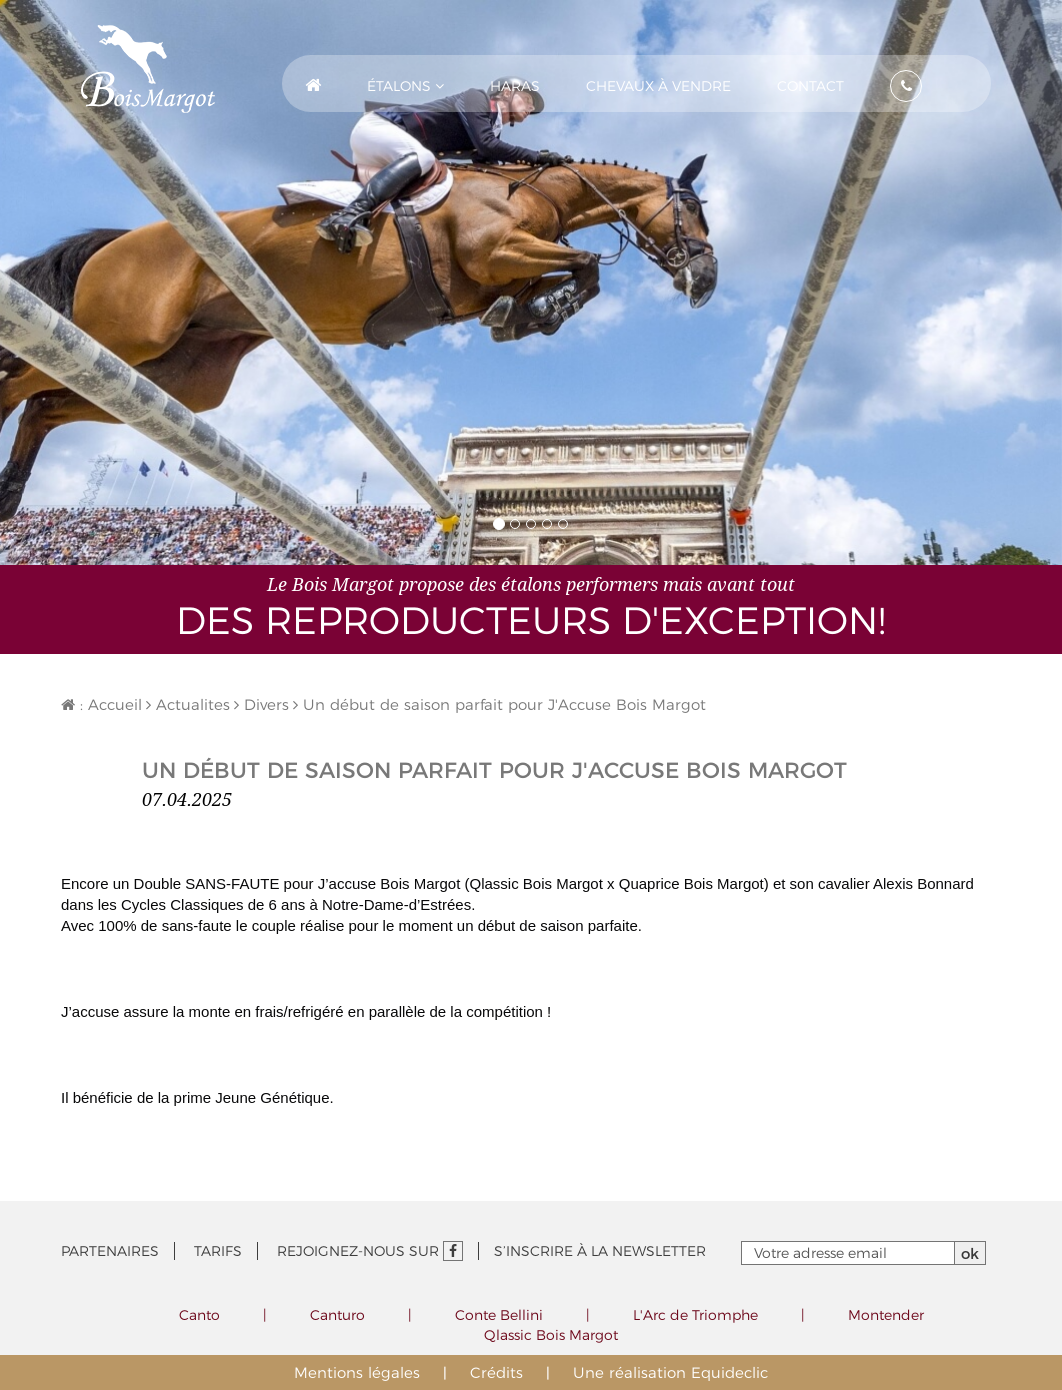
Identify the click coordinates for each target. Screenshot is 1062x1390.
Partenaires (110, 1251)
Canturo (337, 1315)
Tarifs (218, 1251)
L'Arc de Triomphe (695, 1315)
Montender (886, 1315)
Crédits (496, 1372)
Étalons (405, 86)
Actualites (188, 704)
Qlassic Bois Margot (551, 1335)
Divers (261, 704)
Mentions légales (357, 1372)
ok (970, 1253)
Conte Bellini (499, 1315)
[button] (405, 83)
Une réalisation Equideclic (670, 1372)
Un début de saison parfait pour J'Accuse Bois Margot (499, 704)
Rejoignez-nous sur (370, 1251)
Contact (810, 86)
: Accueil (101, 704)
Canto (199, 1315)
